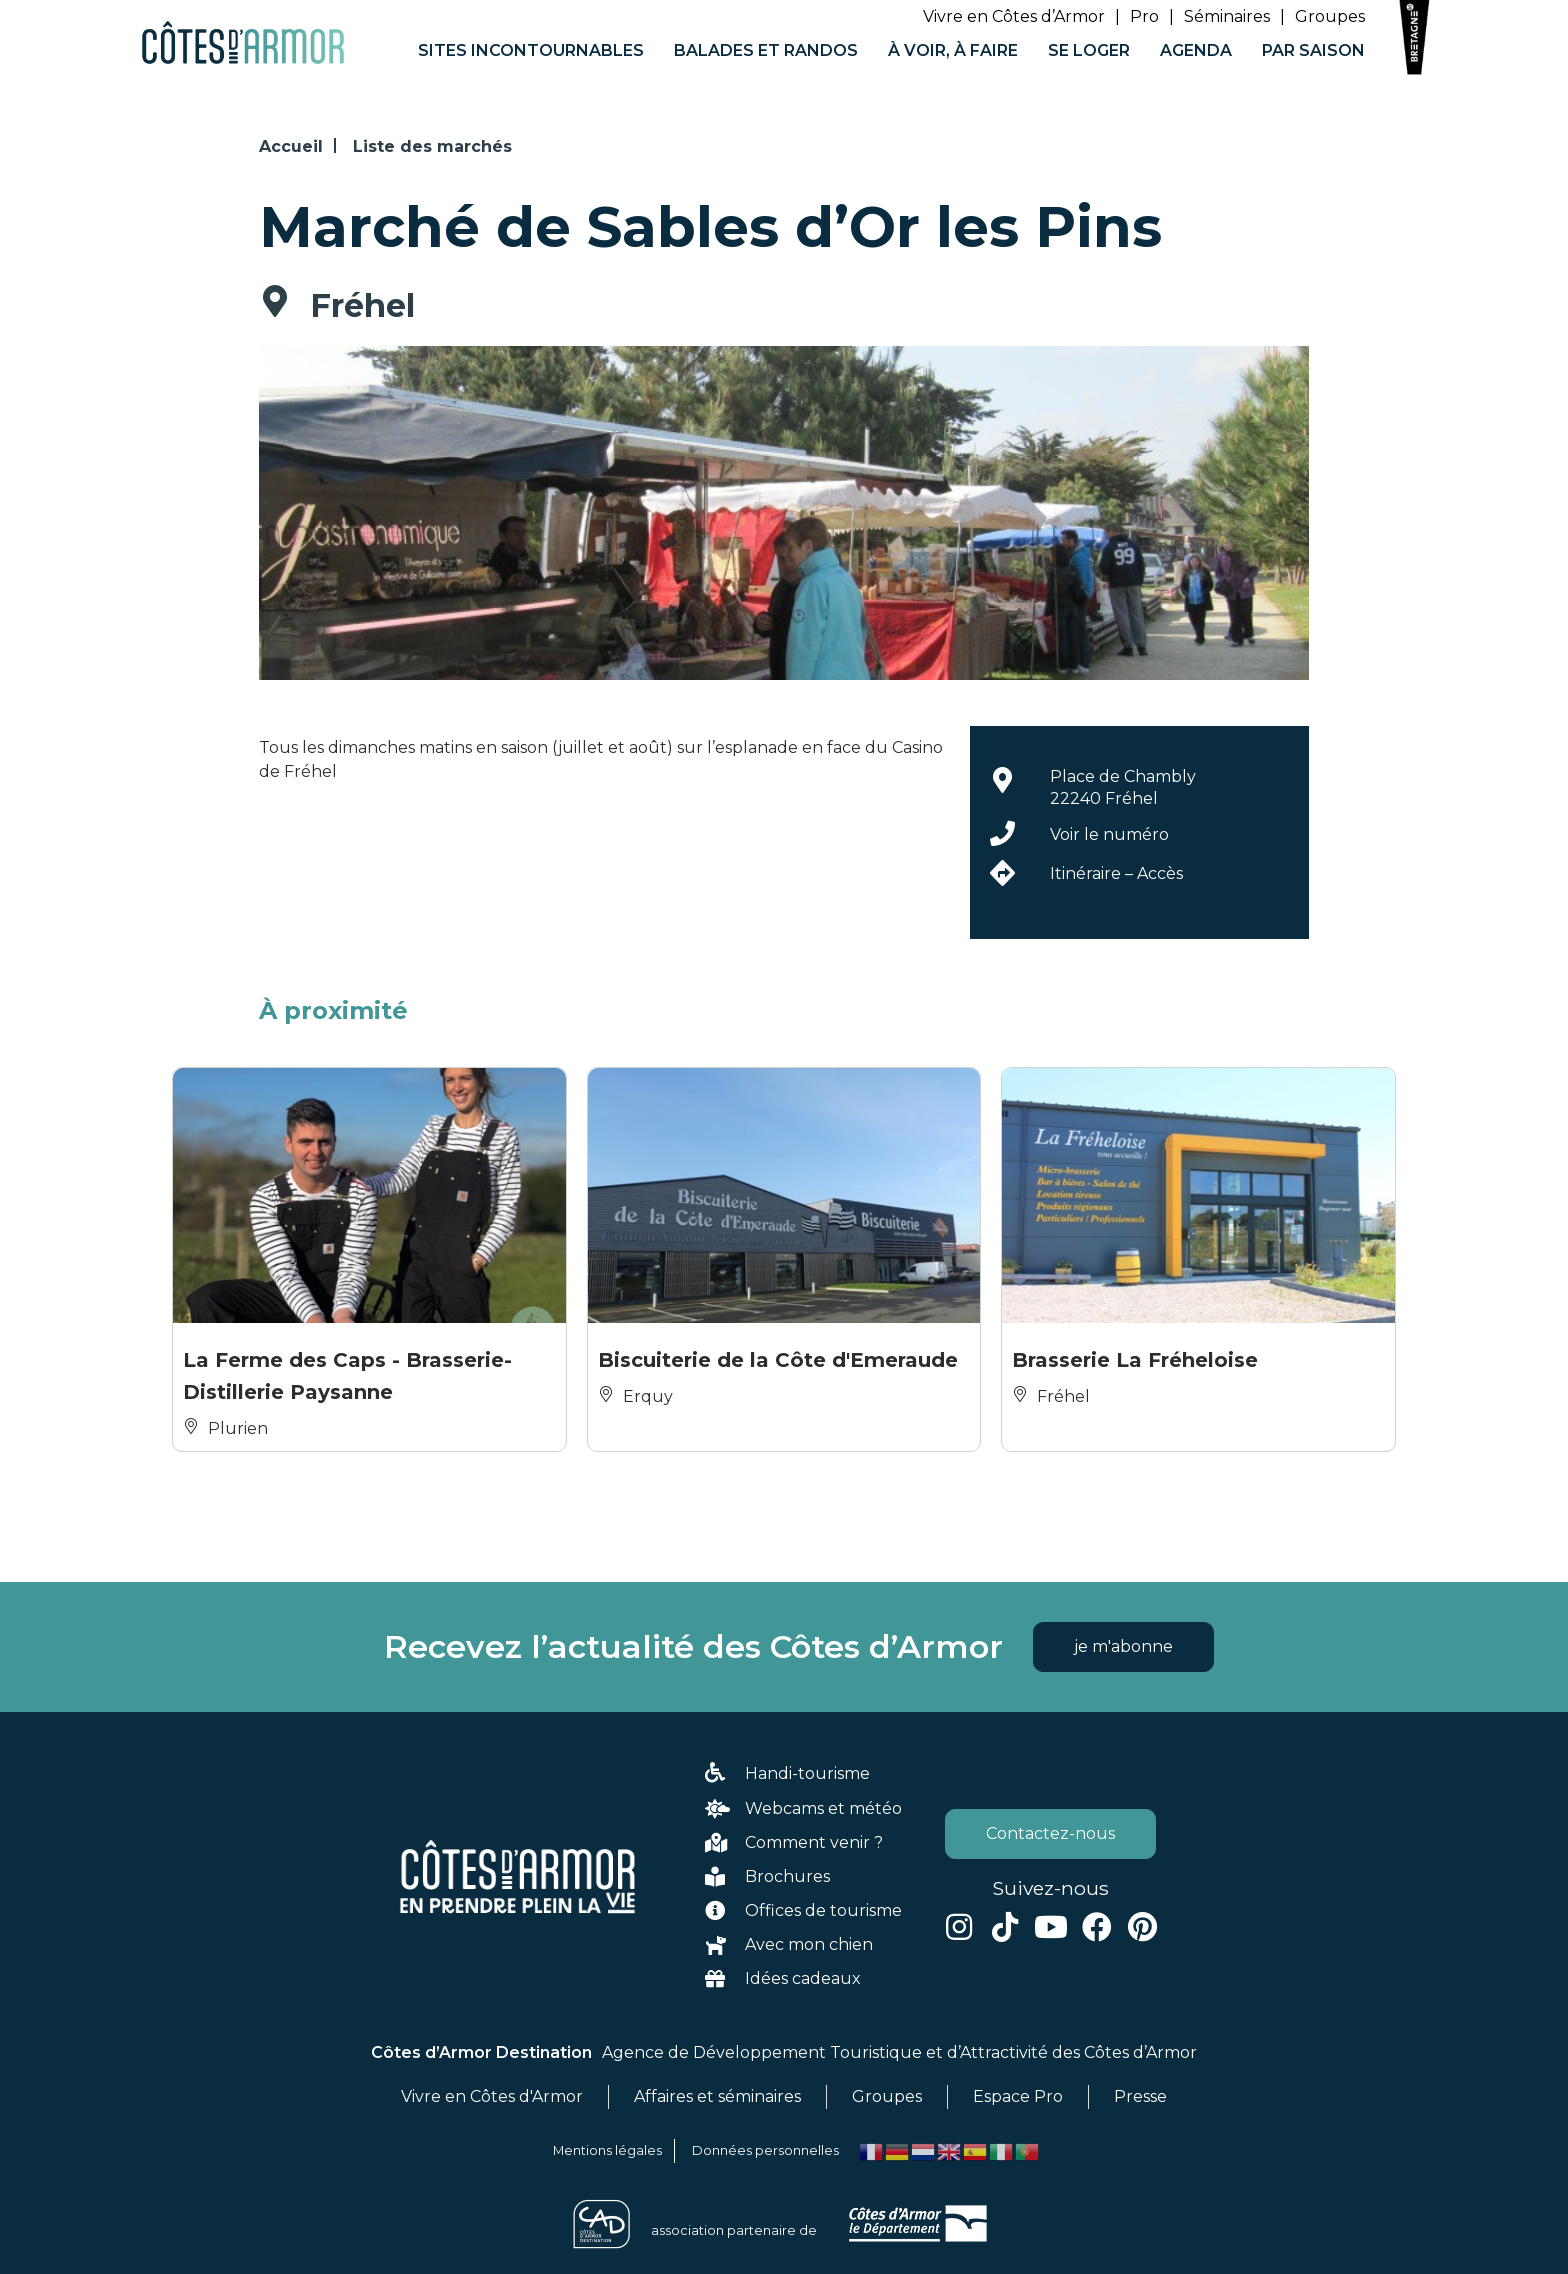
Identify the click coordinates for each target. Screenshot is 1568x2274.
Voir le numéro (1109, 834)
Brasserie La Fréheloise (1135, 1360)
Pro (1144, 16)
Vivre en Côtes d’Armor (1014, 16)
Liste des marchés (432, 146)
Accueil (291, 146)
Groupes (1330, 16)
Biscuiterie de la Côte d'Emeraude (778, 1360)
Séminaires (1227, 16)
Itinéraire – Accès (1116, 873)
